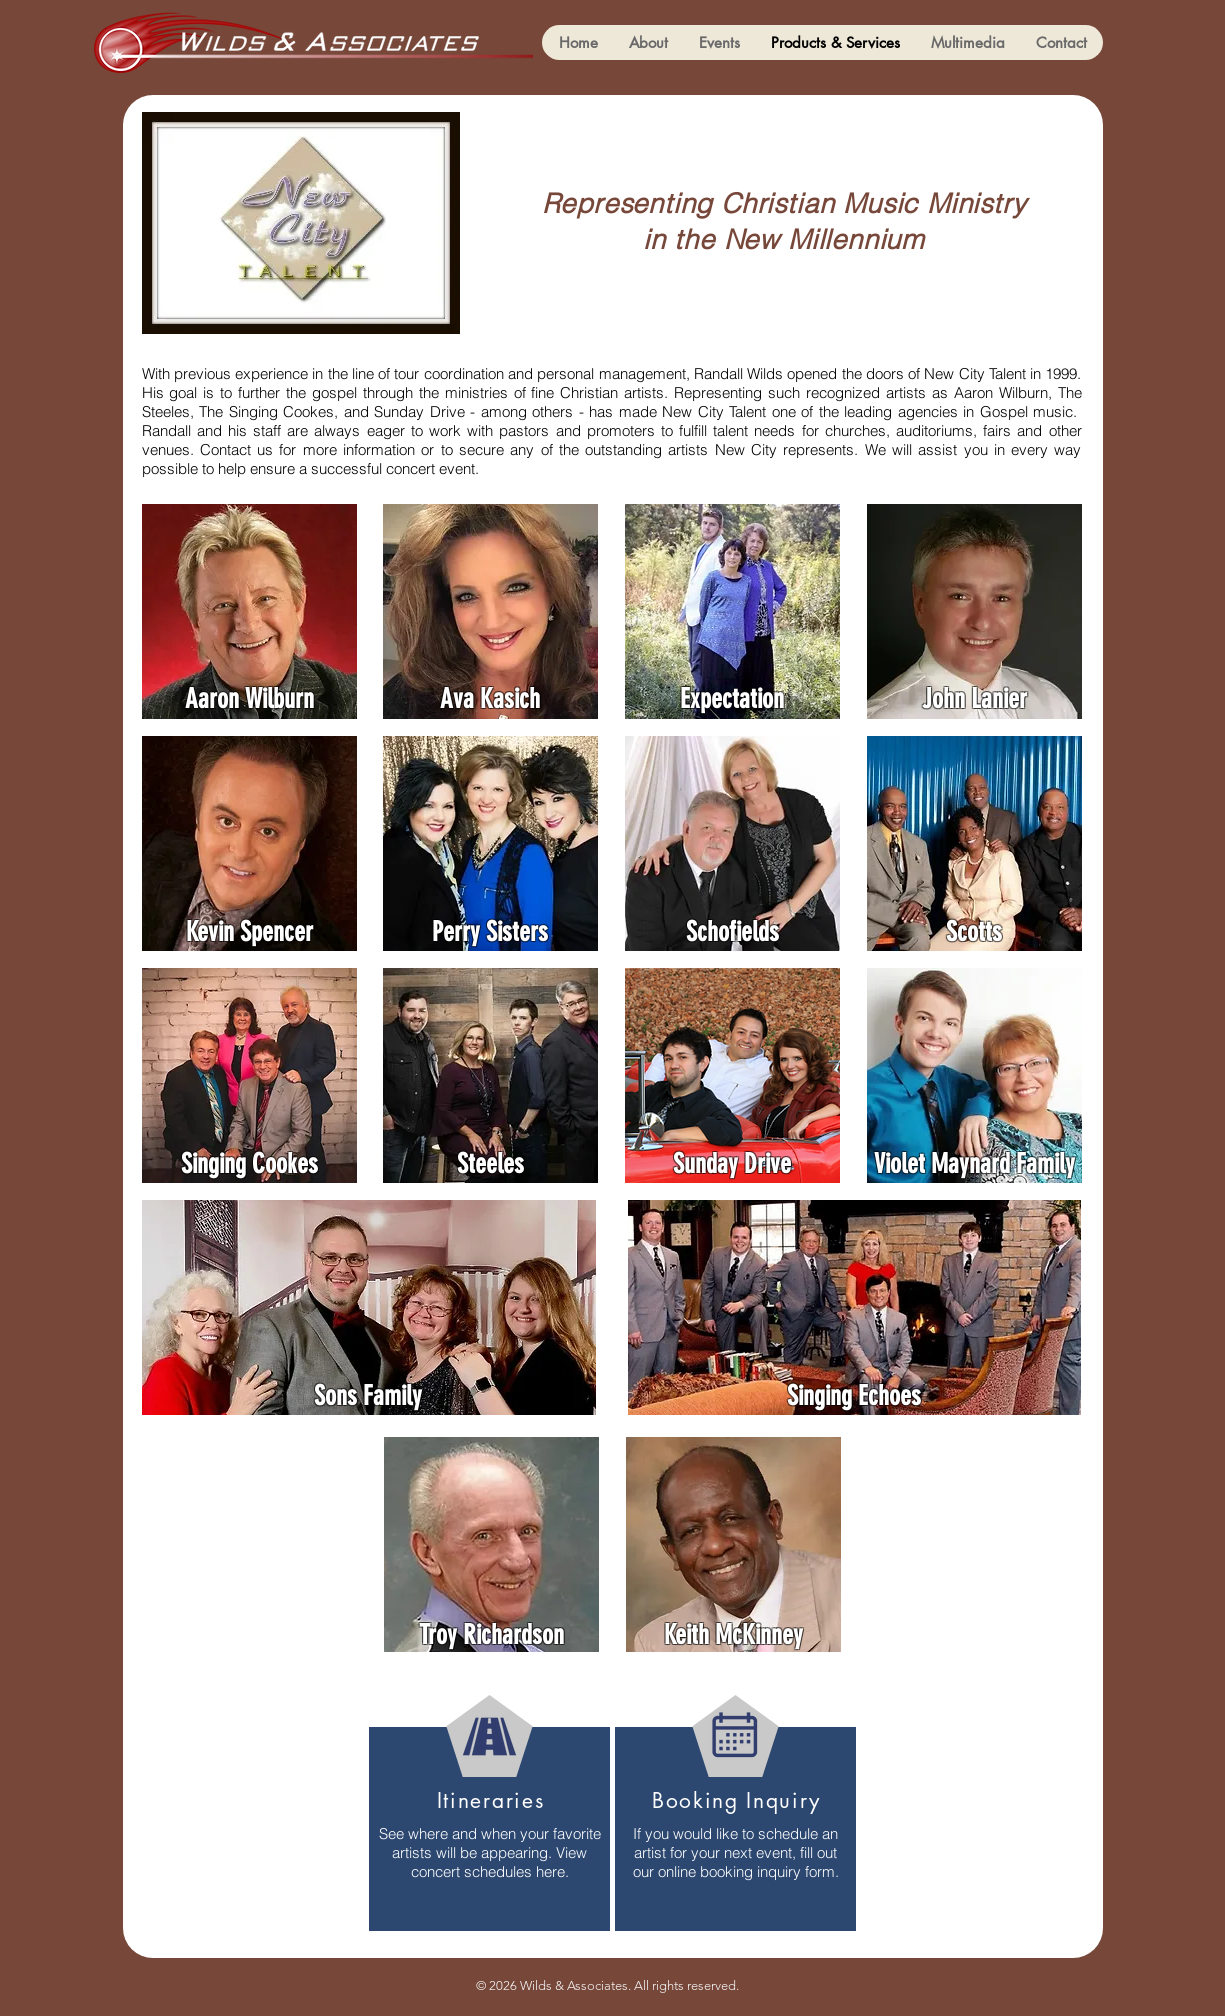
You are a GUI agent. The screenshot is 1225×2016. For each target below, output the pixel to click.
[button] (967, 42)
